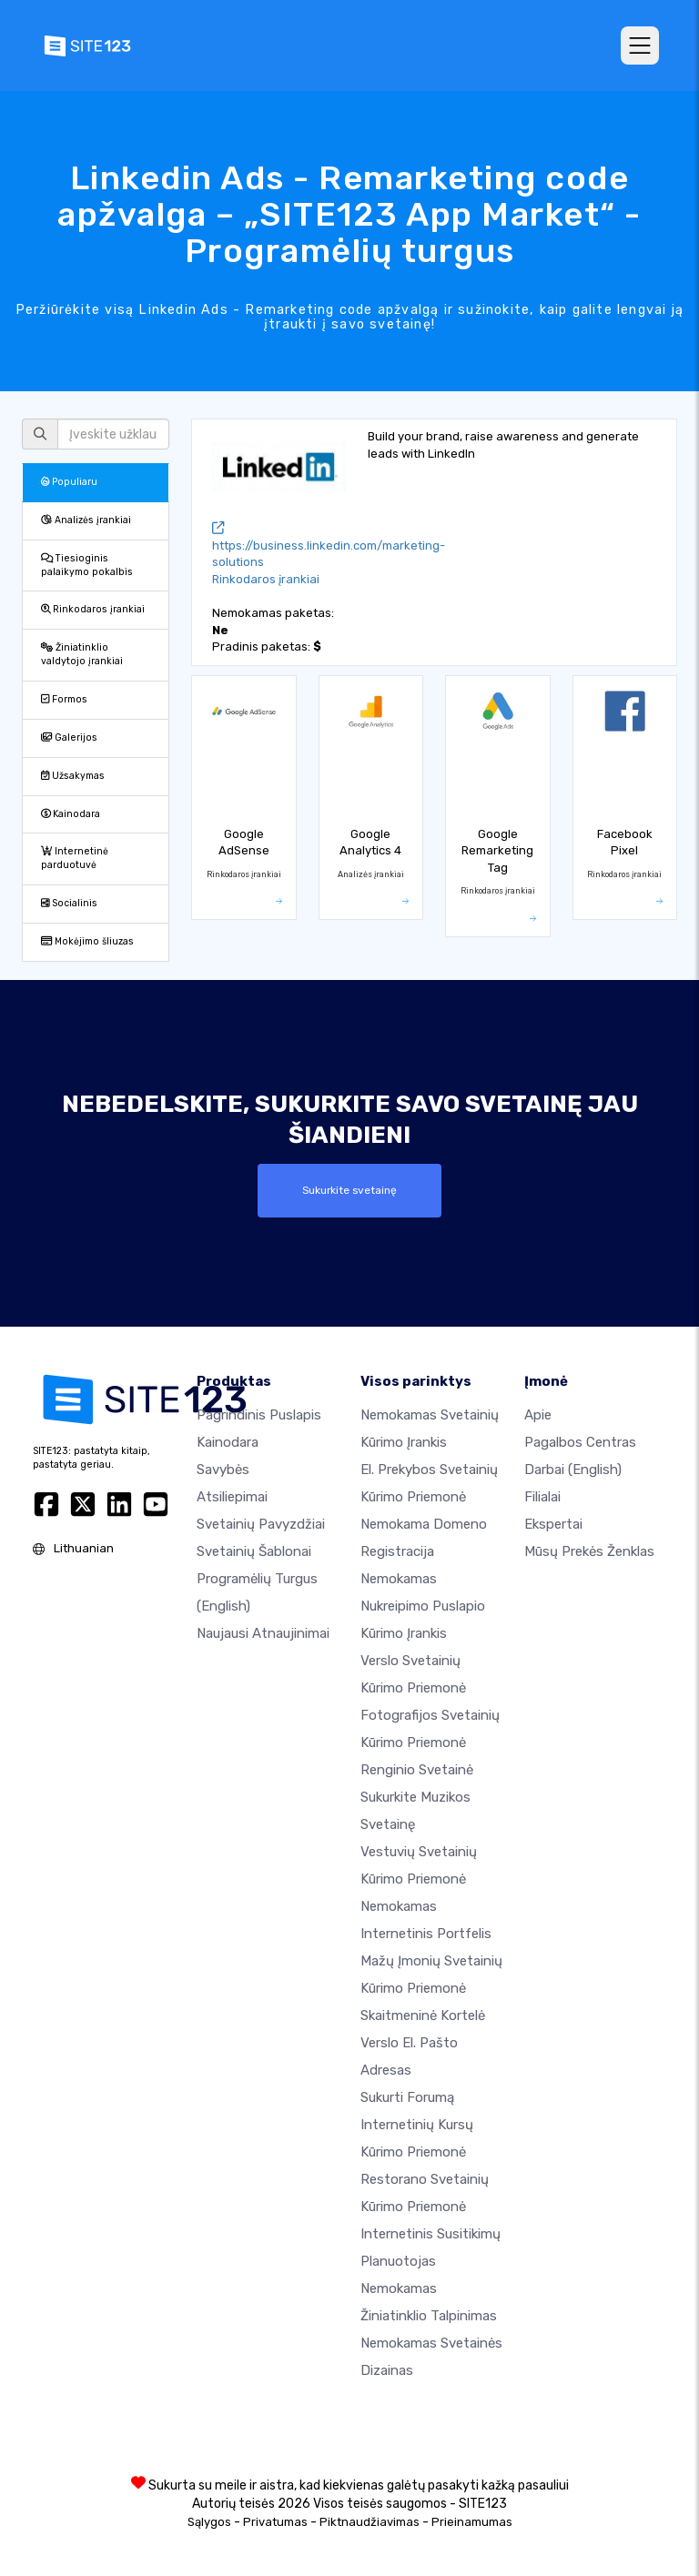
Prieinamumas (471, 2521)
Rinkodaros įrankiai (93, 609)
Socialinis (69, 903)
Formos (64, 699)
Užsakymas (73, 776)
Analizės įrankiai (86, 520)
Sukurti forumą (407, 2096)
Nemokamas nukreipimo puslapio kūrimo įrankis (422, 1605)
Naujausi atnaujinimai (263, 1632)
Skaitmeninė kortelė (422, 2014)
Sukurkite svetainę (349, 1190)
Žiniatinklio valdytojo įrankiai (82, 654)
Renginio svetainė (416, 1769)
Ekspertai (553, 1523)
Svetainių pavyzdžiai (261, 1523)
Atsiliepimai (232, 1496)
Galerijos (69, 737)
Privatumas (275, 2521)
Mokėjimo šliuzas (87, 941)
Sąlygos (209, 2521)
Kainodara (70, 814)
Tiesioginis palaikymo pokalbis (87, 565)
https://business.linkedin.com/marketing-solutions (328, 545)
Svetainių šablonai (254, 1550)
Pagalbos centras (580, 1441)
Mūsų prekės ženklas (589, 1550)
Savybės (223, 1468)
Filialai (542, 1496)
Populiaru (69, 482)
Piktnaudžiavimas (369, 2521)
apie (538, 1414)
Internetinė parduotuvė (74, 858)
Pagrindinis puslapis (259, 1414)
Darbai (573, 1468)
